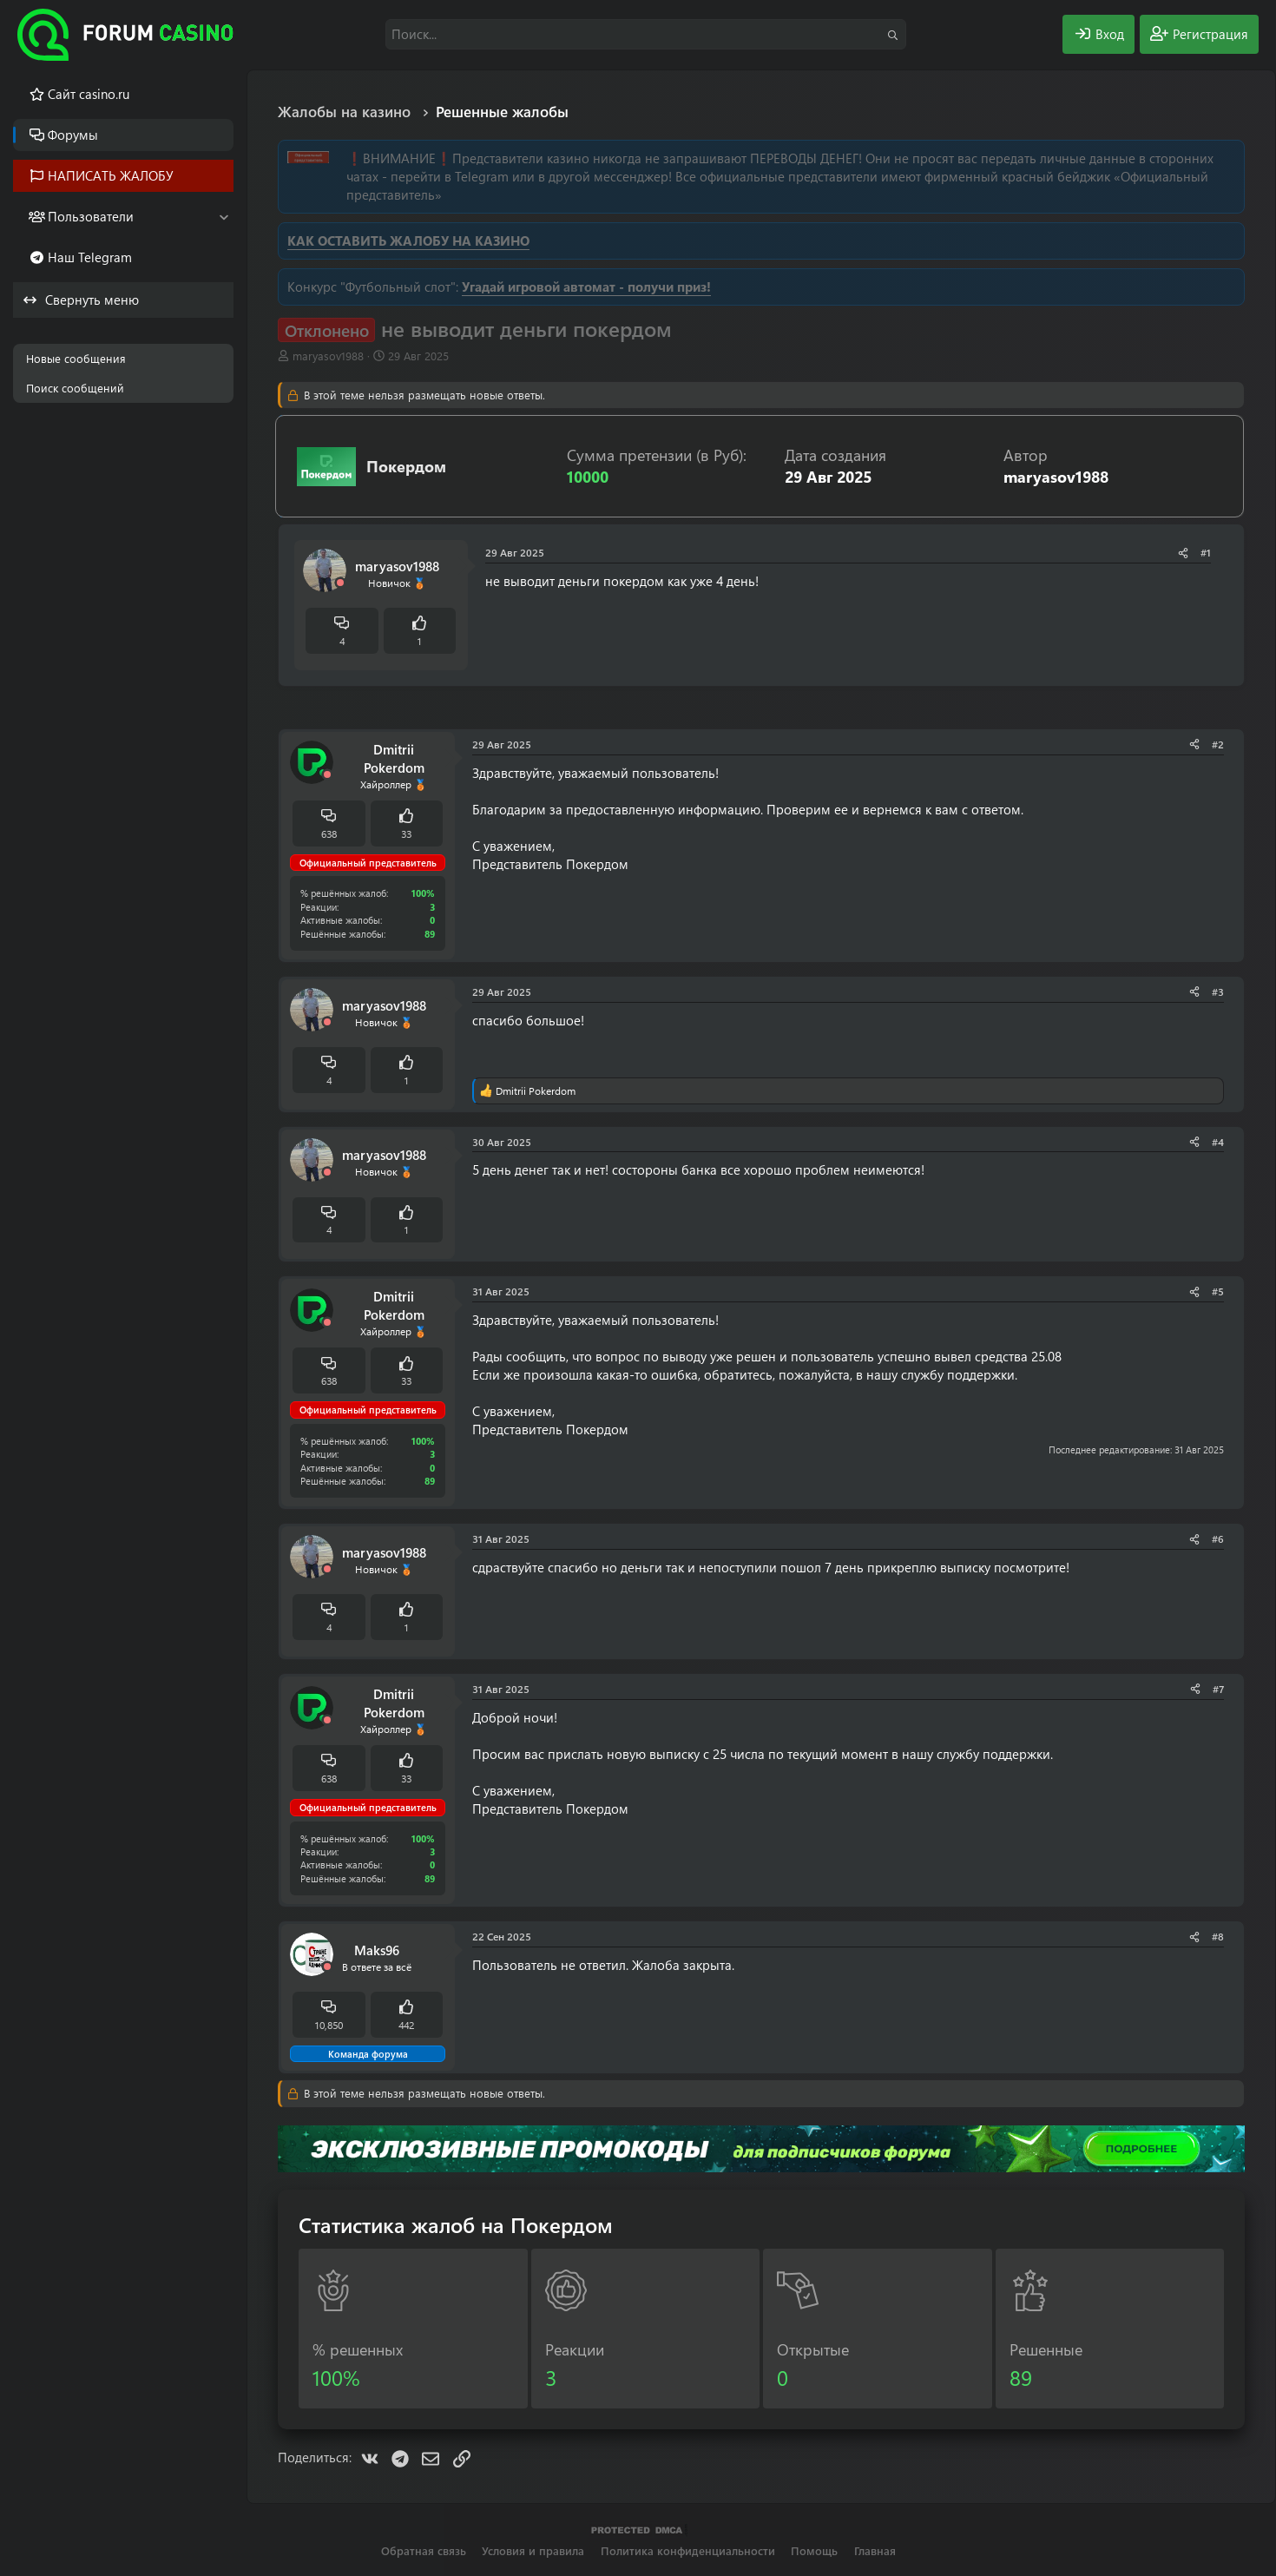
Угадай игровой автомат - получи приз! (586, 286)
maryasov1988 (328, 355)
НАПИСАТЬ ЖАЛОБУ (111, 175)
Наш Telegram (90, 257)
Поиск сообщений (75, 387)
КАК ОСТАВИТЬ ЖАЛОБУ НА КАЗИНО (408, 240)
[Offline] (340, 583)
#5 (1218, 1291)
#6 (1218, 1538)
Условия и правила (533, 2550)
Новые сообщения (76, 358)
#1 (1205, 552)
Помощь (814, 2550)
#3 (1218, 991)
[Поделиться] (1183, 553)
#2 (1218, 744)
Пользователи (91, 216)
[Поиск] (645, 34)
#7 (1218, 1689)
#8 (1218, 1936)
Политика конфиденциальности (688, 2550)
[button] (223, 217)
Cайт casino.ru (88, 93)
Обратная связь (423, 2550)
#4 (1218, 1142)
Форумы (73, 134)
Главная (875, 2550)
